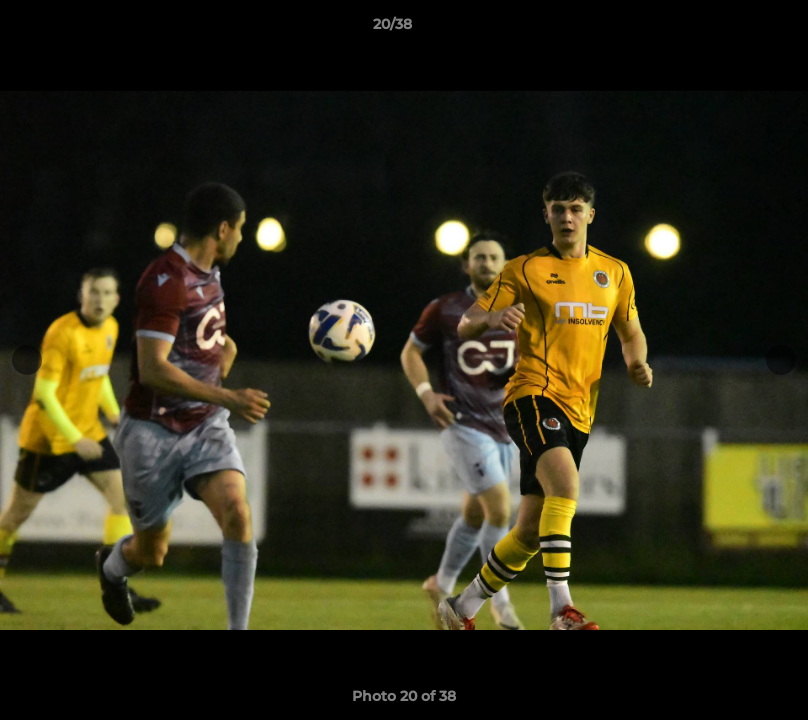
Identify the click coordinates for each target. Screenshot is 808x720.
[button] (724, 29)
